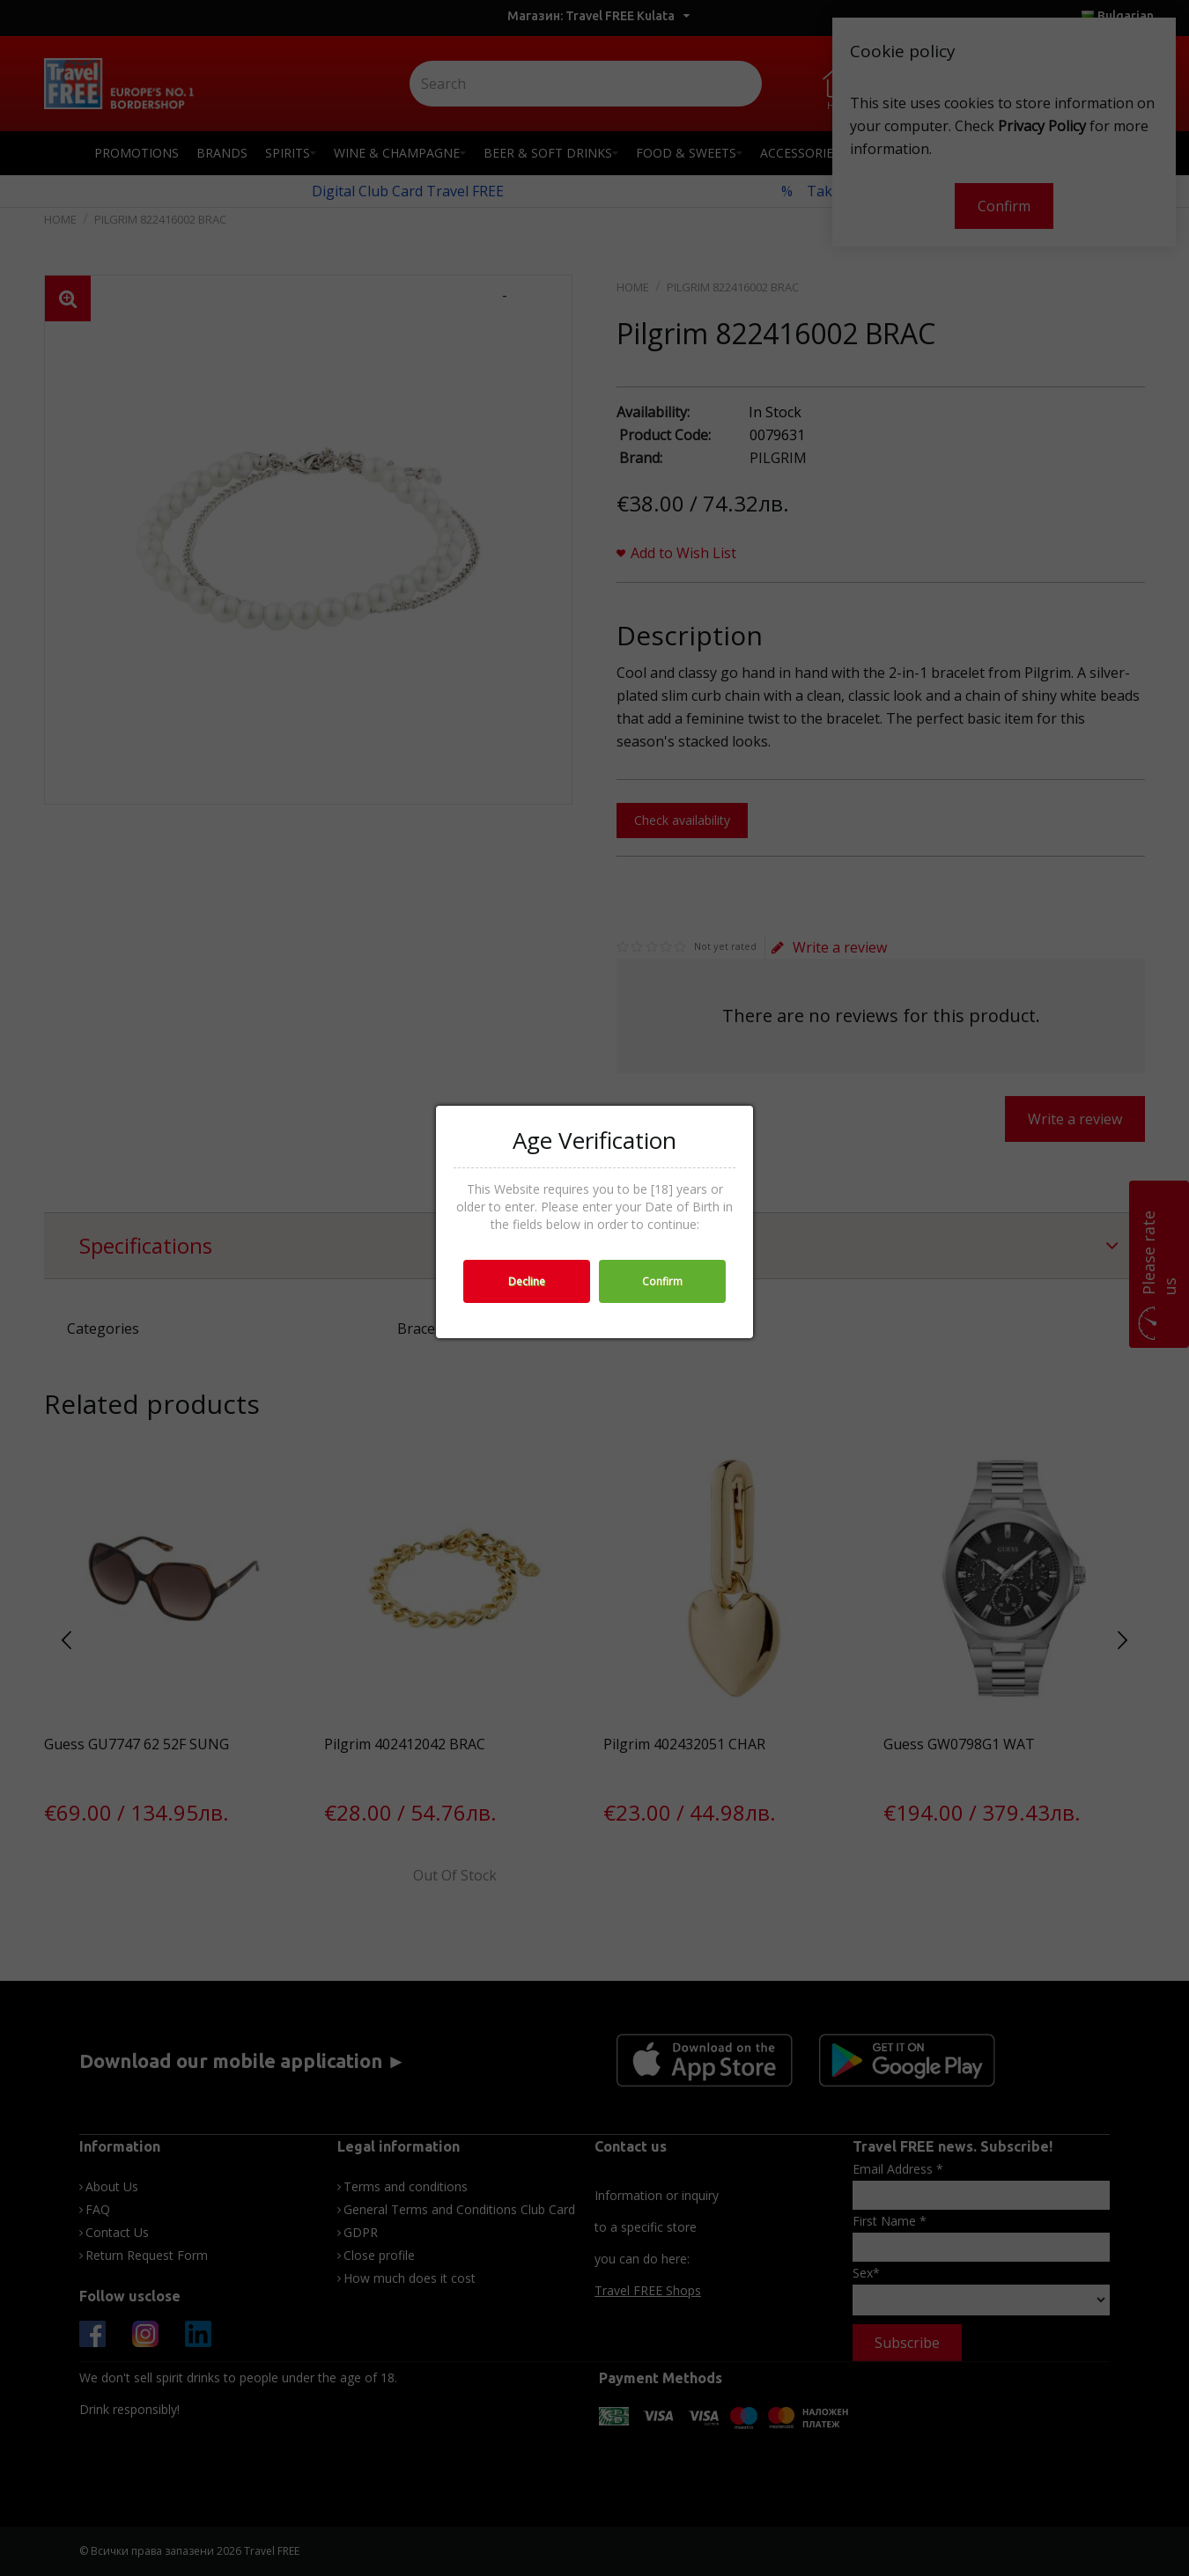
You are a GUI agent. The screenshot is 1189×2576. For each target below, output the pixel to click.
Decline (526, 1281)
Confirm (662, 1281)
